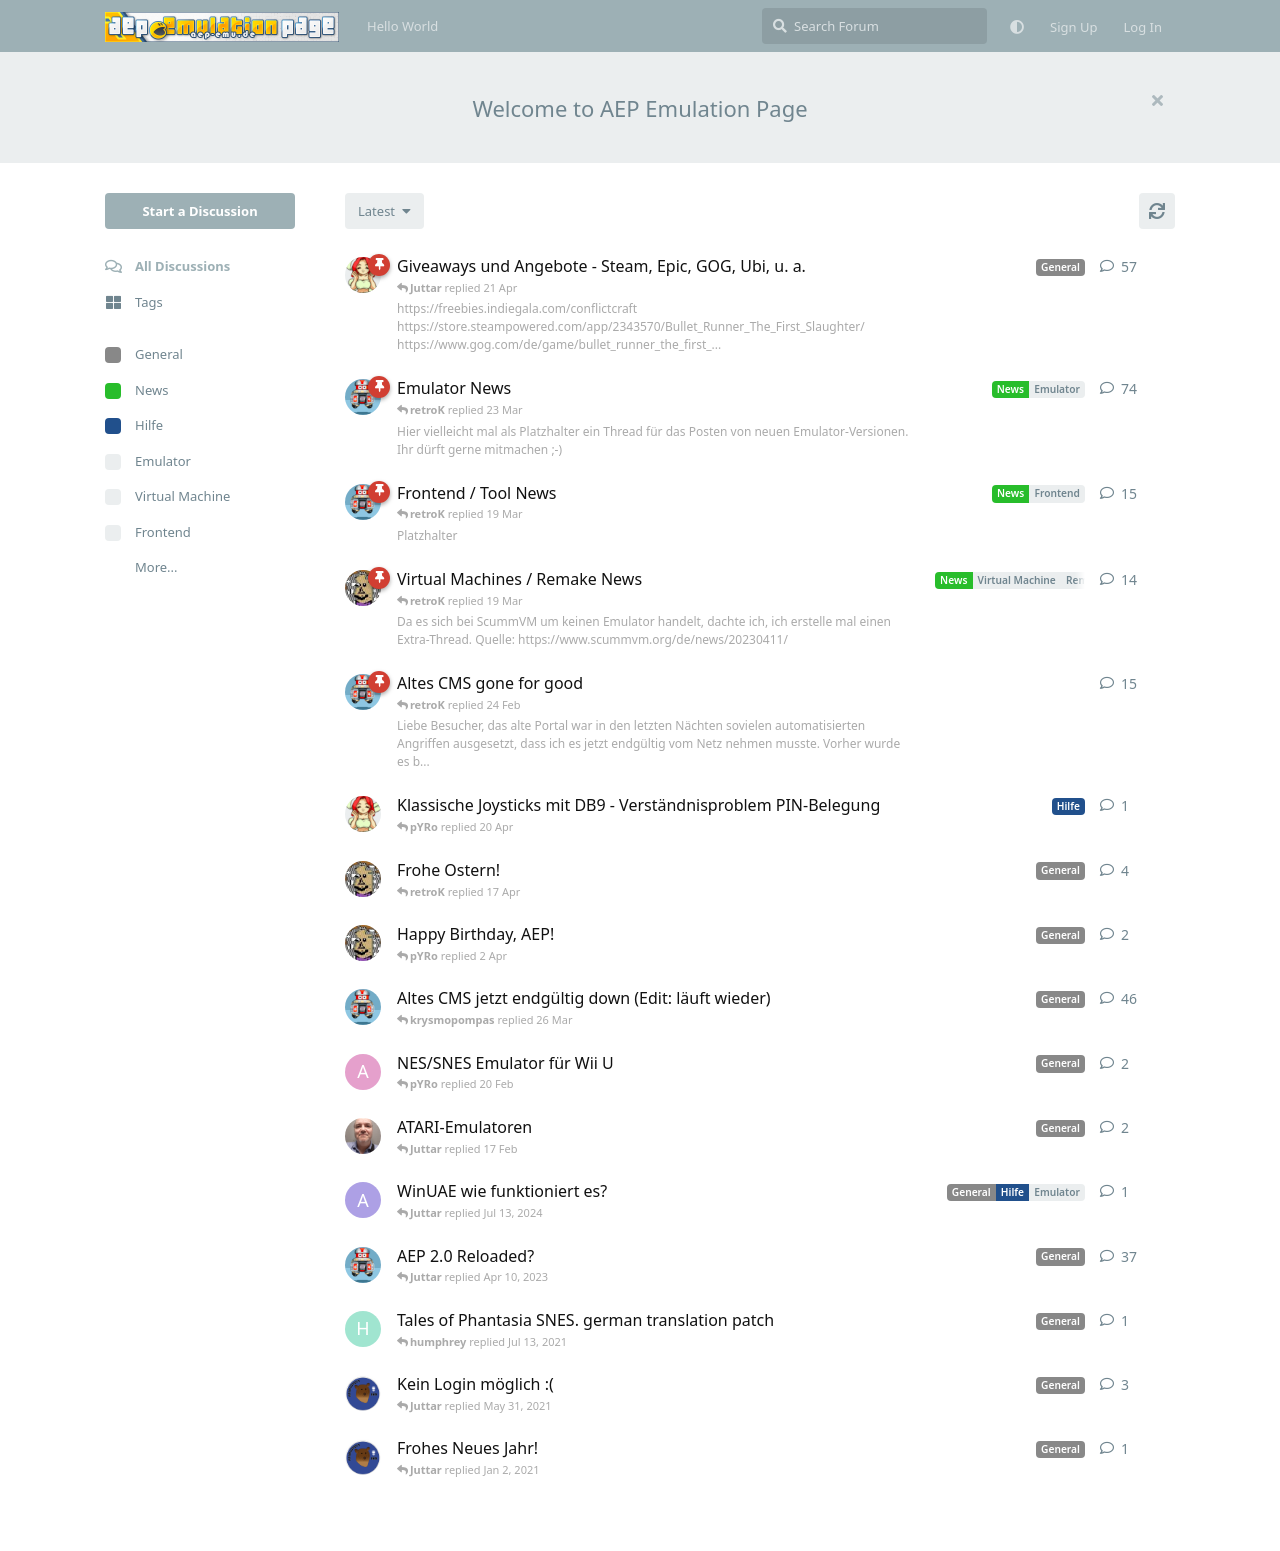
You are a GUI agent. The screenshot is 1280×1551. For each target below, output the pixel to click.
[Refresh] (1157, 211)
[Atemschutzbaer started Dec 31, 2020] (363, 1457)
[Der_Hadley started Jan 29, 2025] (363, 1136)
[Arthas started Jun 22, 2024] (363, 1200)
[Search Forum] (874, 26)
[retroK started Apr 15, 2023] (363, 502)
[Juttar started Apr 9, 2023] (363, 879)
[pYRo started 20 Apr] (363, 814)
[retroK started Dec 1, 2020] (363, 1265)
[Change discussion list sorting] (384, 211)
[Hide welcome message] (1157, 100)
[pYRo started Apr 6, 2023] (363, 275)
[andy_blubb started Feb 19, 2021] (363, 1072)
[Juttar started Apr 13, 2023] (363, 588)
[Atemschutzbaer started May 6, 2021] (363, 1393)
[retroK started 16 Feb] (363, 692)
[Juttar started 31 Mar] (363, 943)
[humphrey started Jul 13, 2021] (363, 1329)
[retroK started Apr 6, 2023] (363, 397)
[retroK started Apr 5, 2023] (363, 1007)
